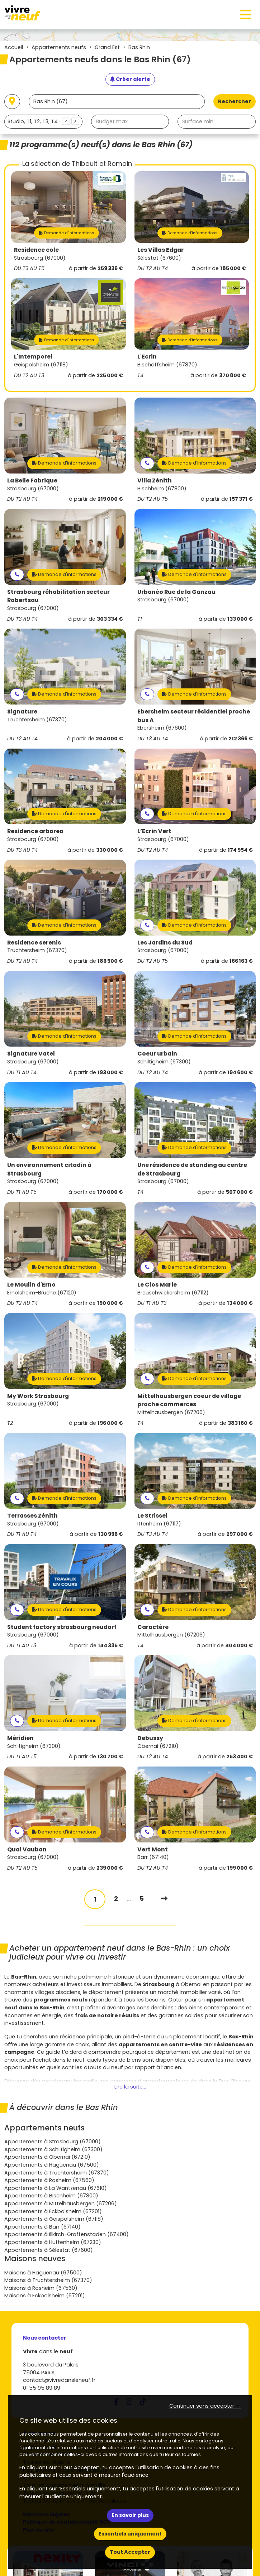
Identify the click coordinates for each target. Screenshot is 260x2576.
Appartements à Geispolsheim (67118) (53, 2218)
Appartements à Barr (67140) (42, 2226)
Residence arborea (35, 831)
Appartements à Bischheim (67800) (51, 2195)
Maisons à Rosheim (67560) (40, 2288)
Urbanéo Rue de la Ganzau (176, 592)
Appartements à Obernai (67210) (47, 2157)
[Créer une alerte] (130, 79)
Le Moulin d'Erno (31, 1284)
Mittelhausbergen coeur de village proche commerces (189, 1400)
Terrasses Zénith (32, 1516)
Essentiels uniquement (130, 2533)
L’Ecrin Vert (154, 831)
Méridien (20, 1738)
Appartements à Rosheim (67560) (49, 2180)
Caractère (153, 1627)
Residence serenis (34, 942)
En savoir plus (130, 2515)
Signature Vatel (31, 1053)
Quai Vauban (27, 1849)
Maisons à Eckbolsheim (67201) (44, 2295)
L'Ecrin (147, 356)
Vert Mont (152, 1849)
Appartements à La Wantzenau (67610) (55, 2188)
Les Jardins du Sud (165, 942)
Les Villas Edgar (160, 250)
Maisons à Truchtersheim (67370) (48, 2280)
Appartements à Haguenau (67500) (51, 2164)
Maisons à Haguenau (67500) (43, 2272)
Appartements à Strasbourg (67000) (52, 2141)
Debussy (150, 1738)
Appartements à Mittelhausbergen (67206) (60, 2203)
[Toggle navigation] (246, 15)
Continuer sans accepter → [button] (205, 2405)
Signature (22, 711)
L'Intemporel (33, 356)
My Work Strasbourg (38, 1396)
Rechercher (234, 101)
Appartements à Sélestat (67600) (48, 2250)
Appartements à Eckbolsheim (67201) (53, 2211)
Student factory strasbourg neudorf (62, 1627)
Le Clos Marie (157, 1284)
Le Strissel (152, 1516)
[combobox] (43, 122)
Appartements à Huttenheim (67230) (52, 2242)
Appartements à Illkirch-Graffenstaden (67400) (66, 2234)
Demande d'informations (66, 233)
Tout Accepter (130, 2552)
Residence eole (36, 250)
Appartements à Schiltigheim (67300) (53, 2149)
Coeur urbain (157, 1053)
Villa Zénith (154, 480)
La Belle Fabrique (32, 480)
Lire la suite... (130, 2086)
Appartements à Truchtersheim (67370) (56, 2172)
